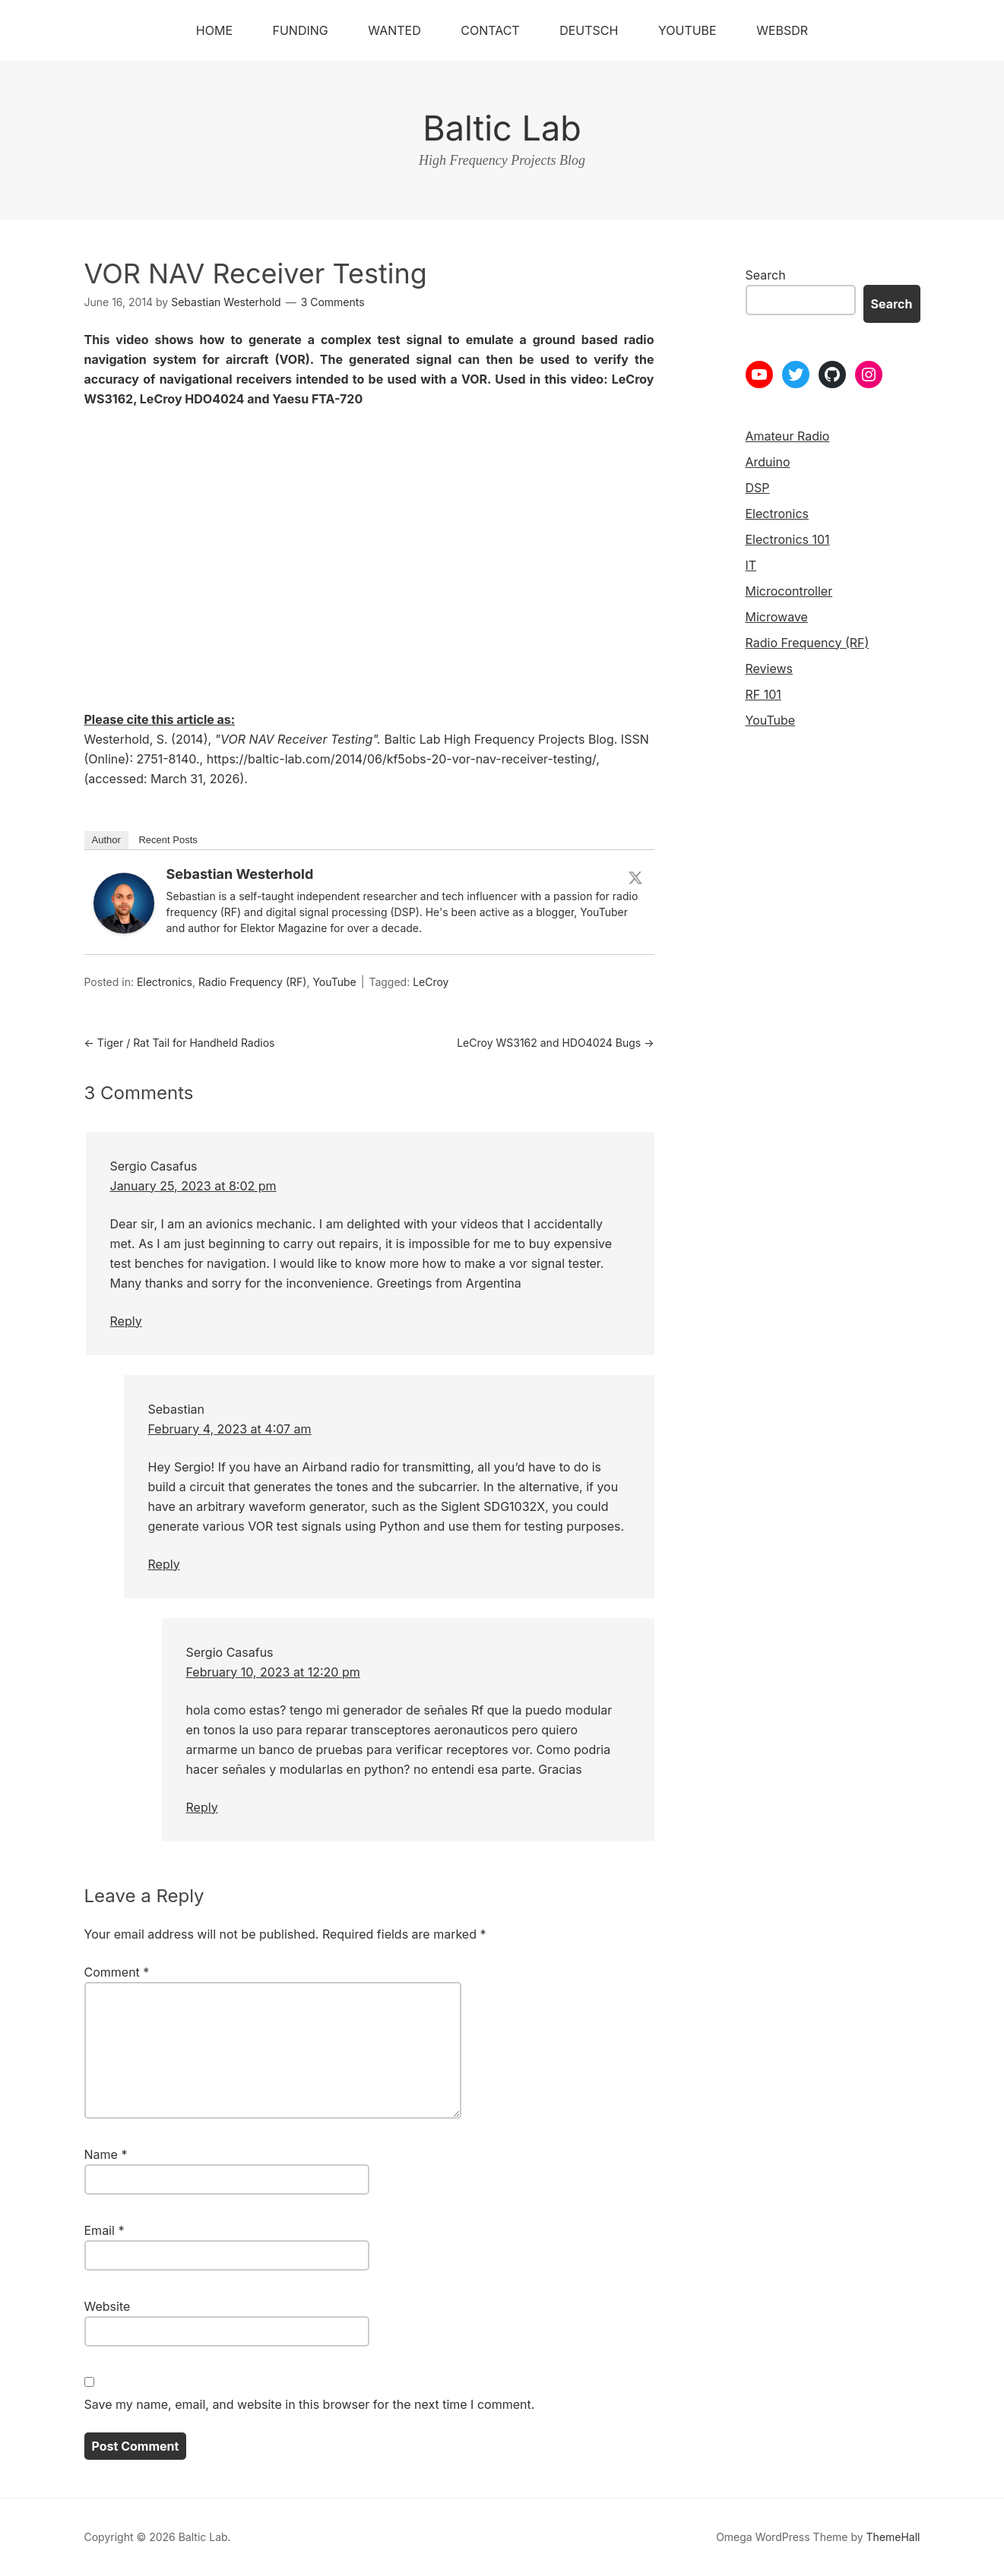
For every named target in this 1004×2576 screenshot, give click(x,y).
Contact (490, 30)
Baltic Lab (502, 128)
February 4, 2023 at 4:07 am (230, 1429)
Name (106, 2154)
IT (751, 565)
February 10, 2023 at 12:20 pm (273, 1672)
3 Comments (333, 302)
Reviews (769, 668)
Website (107, 2306)
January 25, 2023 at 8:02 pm (193, 1185)
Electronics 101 (788, 539)
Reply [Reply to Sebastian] (164, 1564)
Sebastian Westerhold (240, 874)
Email (104, 2230)
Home (214, 30)
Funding (300, 30)
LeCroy (430, 981)
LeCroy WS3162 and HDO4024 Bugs (555, 1042)
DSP (758, 487)
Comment (117, 1972)
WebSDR (782, 30)
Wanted (394, 30)
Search (766, 275)
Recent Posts (167, 839)
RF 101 (763, 694)
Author (106, 839)
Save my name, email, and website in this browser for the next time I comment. (309, 2404)
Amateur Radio (788, 436)
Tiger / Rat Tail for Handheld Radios (179, 1042)
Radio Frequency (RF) (252, 981)
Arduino (768, 461)
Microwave (777, 616)
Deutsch (588, 30)
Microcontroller (789, 591)
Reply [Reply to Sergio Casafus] (126, 1321)
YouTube (687, 30)
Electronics (164, 981)
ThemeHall (893, 2536)
